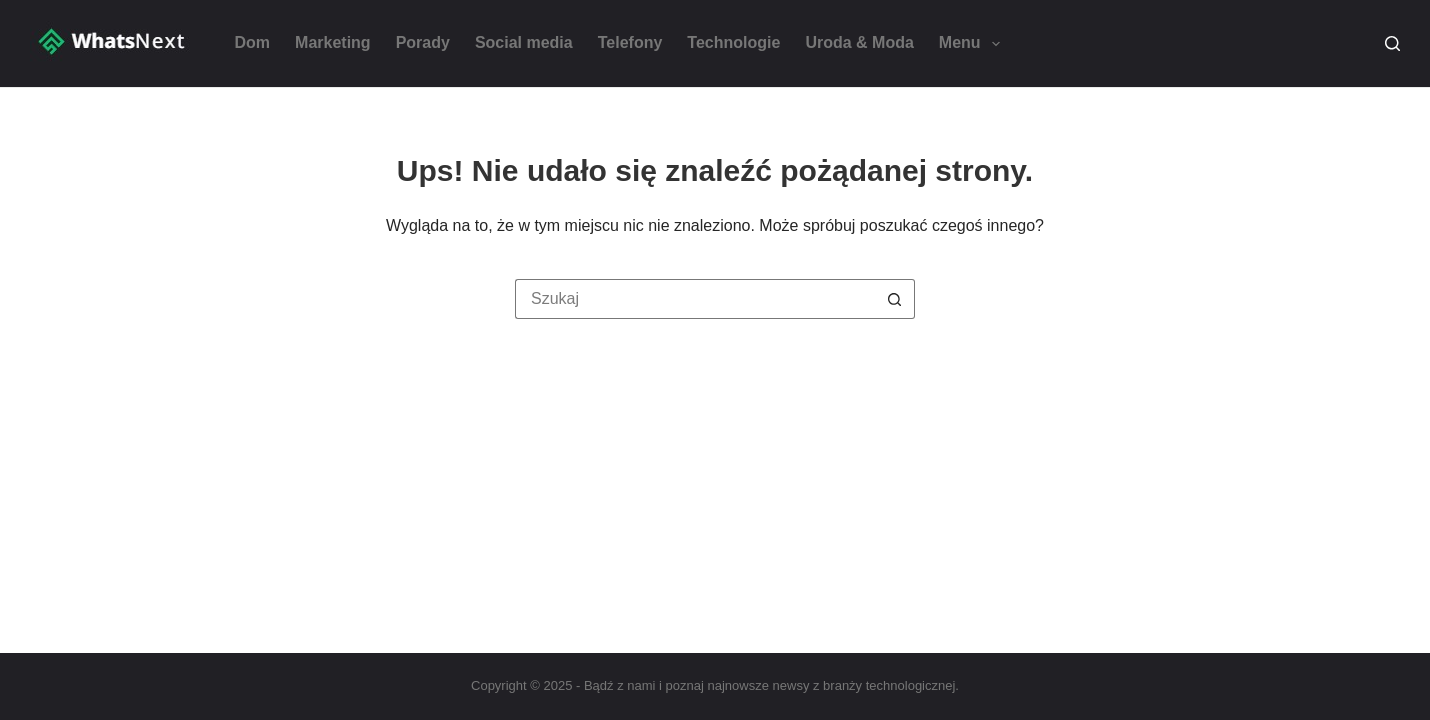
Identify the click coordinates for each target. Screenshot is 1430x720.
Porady (423, 42)
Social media (524, 42)
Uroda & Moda (859, 42)
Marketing (333, 42)
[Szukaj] (1392, 43)
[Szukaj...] (695, 299)
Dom (253, 42)
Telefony (630, 42)
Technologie (733, 42)
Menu (973, 44)
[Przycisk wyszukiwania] (895, 299)
